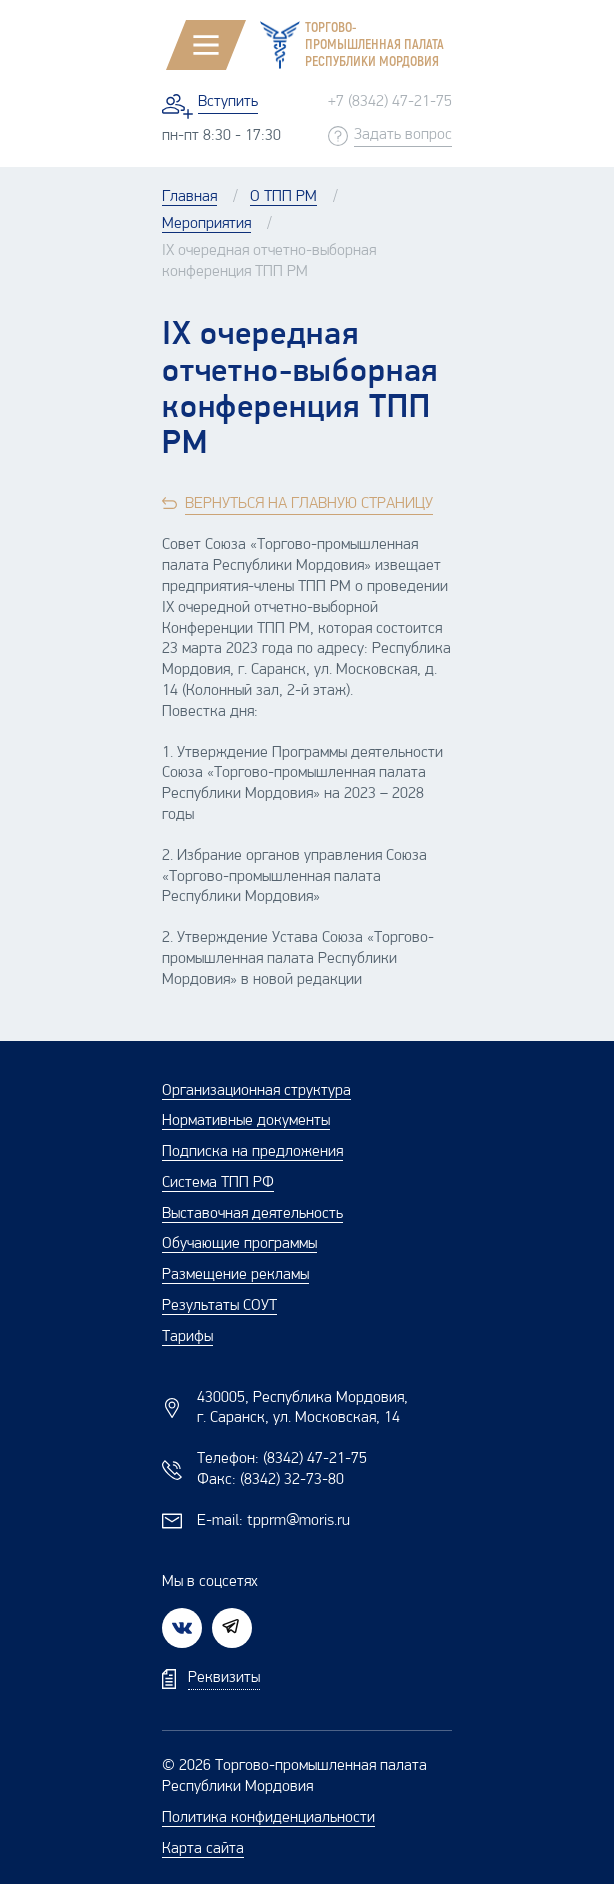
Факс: (270, 1480)
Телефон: (282, 1459)
